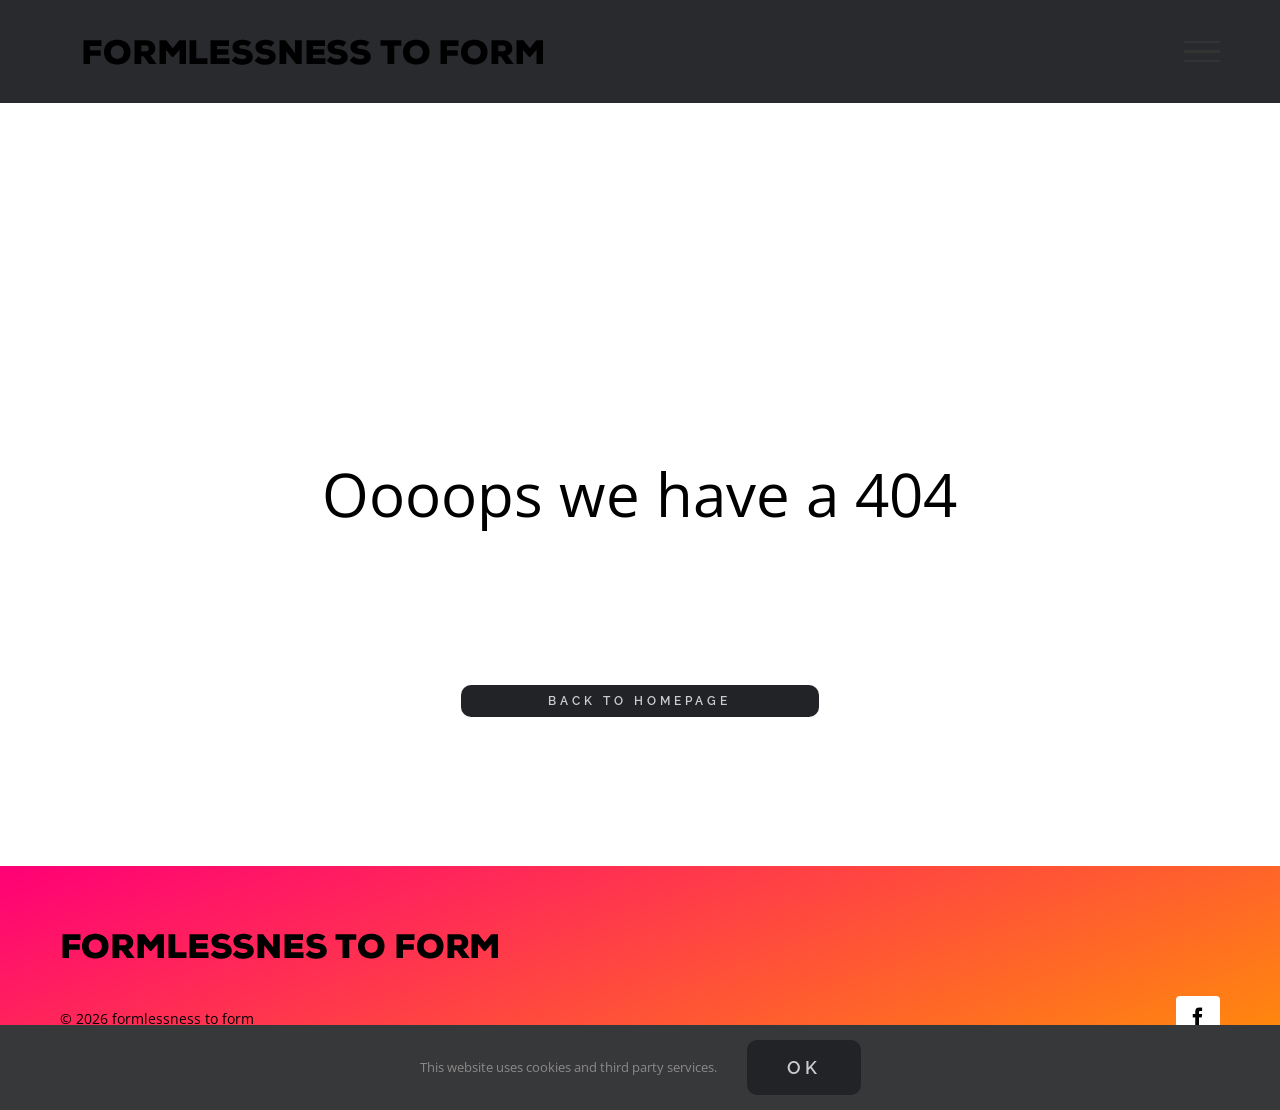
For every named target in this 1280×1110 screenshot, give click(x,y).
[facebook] (1198, 1018)
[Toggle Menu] (1202, 52)
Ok (804, 1067)
